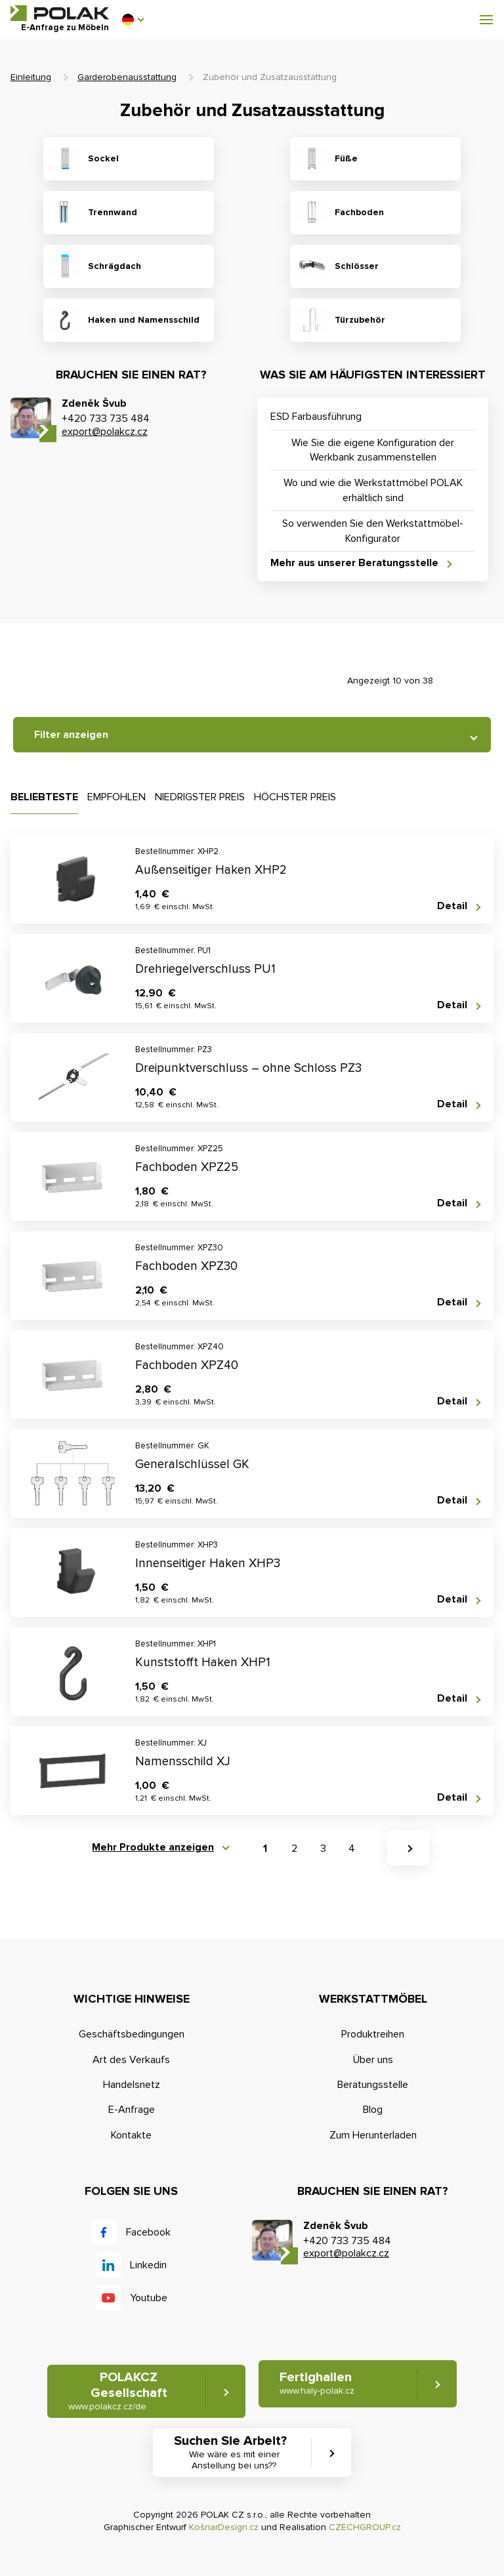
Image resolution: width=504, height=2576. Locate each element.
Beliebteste (44, 797)
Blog (373, 2109)
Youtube (148, 2297)
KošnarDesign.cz (224, 2527)
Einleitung (30, 77)
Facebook (148, 2232)
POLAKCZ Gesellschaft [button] (117, 2391)
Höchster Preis (295, 797)
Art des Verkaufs (131, 2059)
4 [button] (351, 1848)
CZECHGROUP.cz (365, 2527)
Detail (452, 906)
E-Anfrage (131, 2109)
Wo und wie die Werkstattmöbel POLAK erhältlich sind (373, 490)
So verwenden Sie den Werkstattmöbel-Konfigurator (372, 530)
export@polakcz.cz (105, 431)
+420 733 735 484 (106, 418)
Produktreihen (372, 2034)
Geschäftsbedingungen (131, 2034)
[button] (132, 20)
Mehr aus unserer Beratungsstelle (354, 563)
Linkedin (148, 2265)
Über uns (373, 2059)
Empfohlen (116, 797)
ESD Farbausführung (316, 416)
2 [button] (294, 1848)
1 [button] (265, 1848)
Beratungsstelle (372, 2084)
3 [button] (323, 1848)
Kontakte (131, 2135)
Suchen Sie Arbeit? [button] (234, 2453)
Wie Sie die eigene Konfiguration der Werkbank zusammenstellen (372, 450)
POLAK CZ (59, 13)
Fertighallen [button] (317, 2383)
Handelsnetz (131, 2084)
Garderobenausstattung (127, 77)
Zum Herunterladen (373, 2135)
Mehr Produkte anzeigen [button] (153, 1847)
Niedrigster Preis (200, 797)
